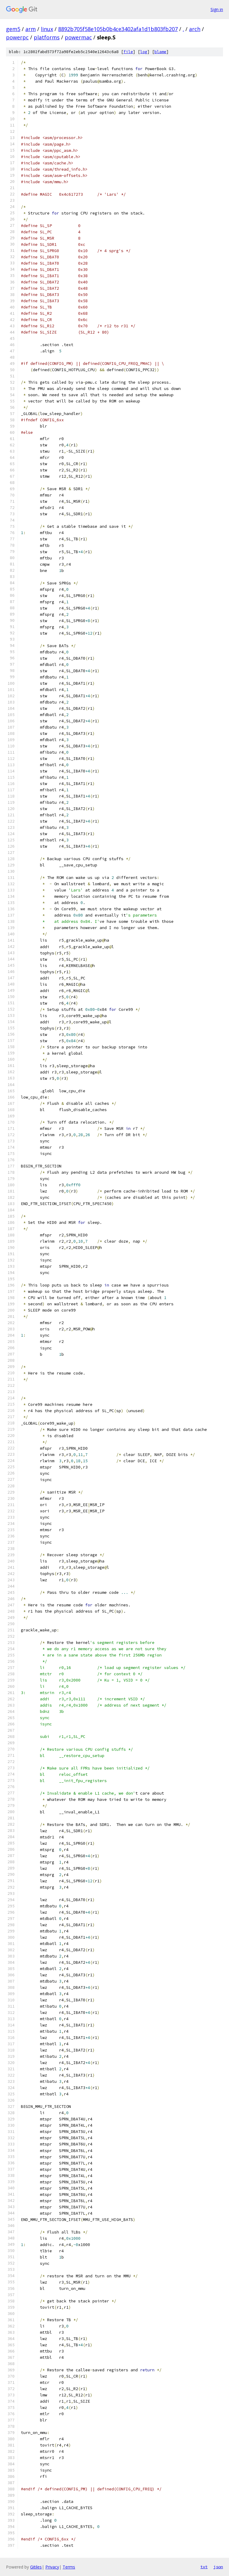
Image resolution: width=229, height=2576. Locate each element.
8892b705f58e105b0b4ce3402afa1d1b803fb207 (118, 29)
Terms (69, 2567)
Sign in (217, 9)
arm (30, 29)
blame (160, 51)
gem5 (13, 29)
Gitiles (36, 2567)
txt (204, 2566)
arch (194, 29)
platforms (47, 37)
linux (47, 29)
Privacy (52, 2567)
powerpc (17, 37)
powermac (78, 37)
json (218, 2566)
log (143, 51)
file (128, 51)
